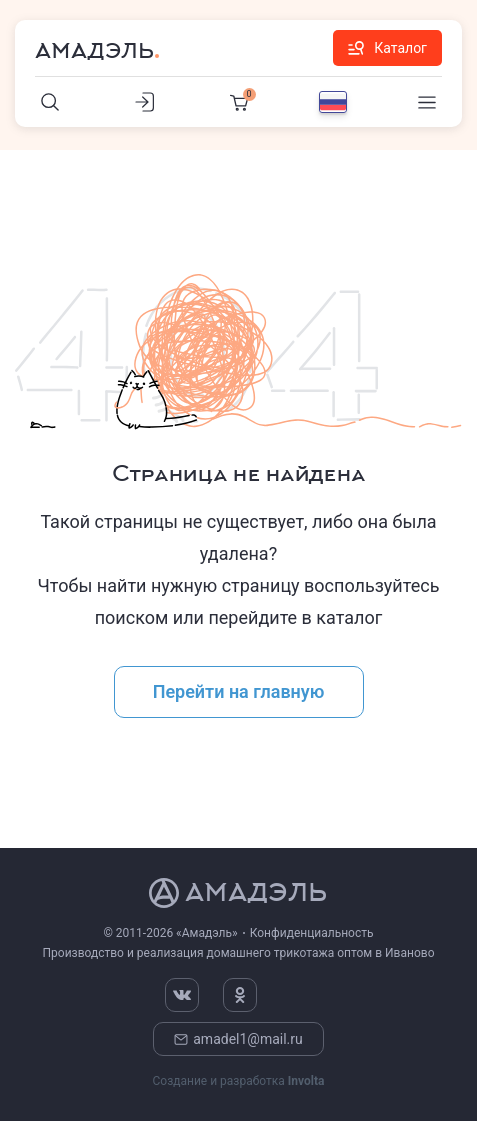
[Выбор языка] (333, 102)
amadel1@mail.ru (238, 1039)
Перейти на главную (239, 691)
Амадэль (94, 51)
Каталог (387, 48)
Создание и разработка (238, 1081)
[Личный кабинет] (145, 102)
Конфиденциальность (312, 933)
